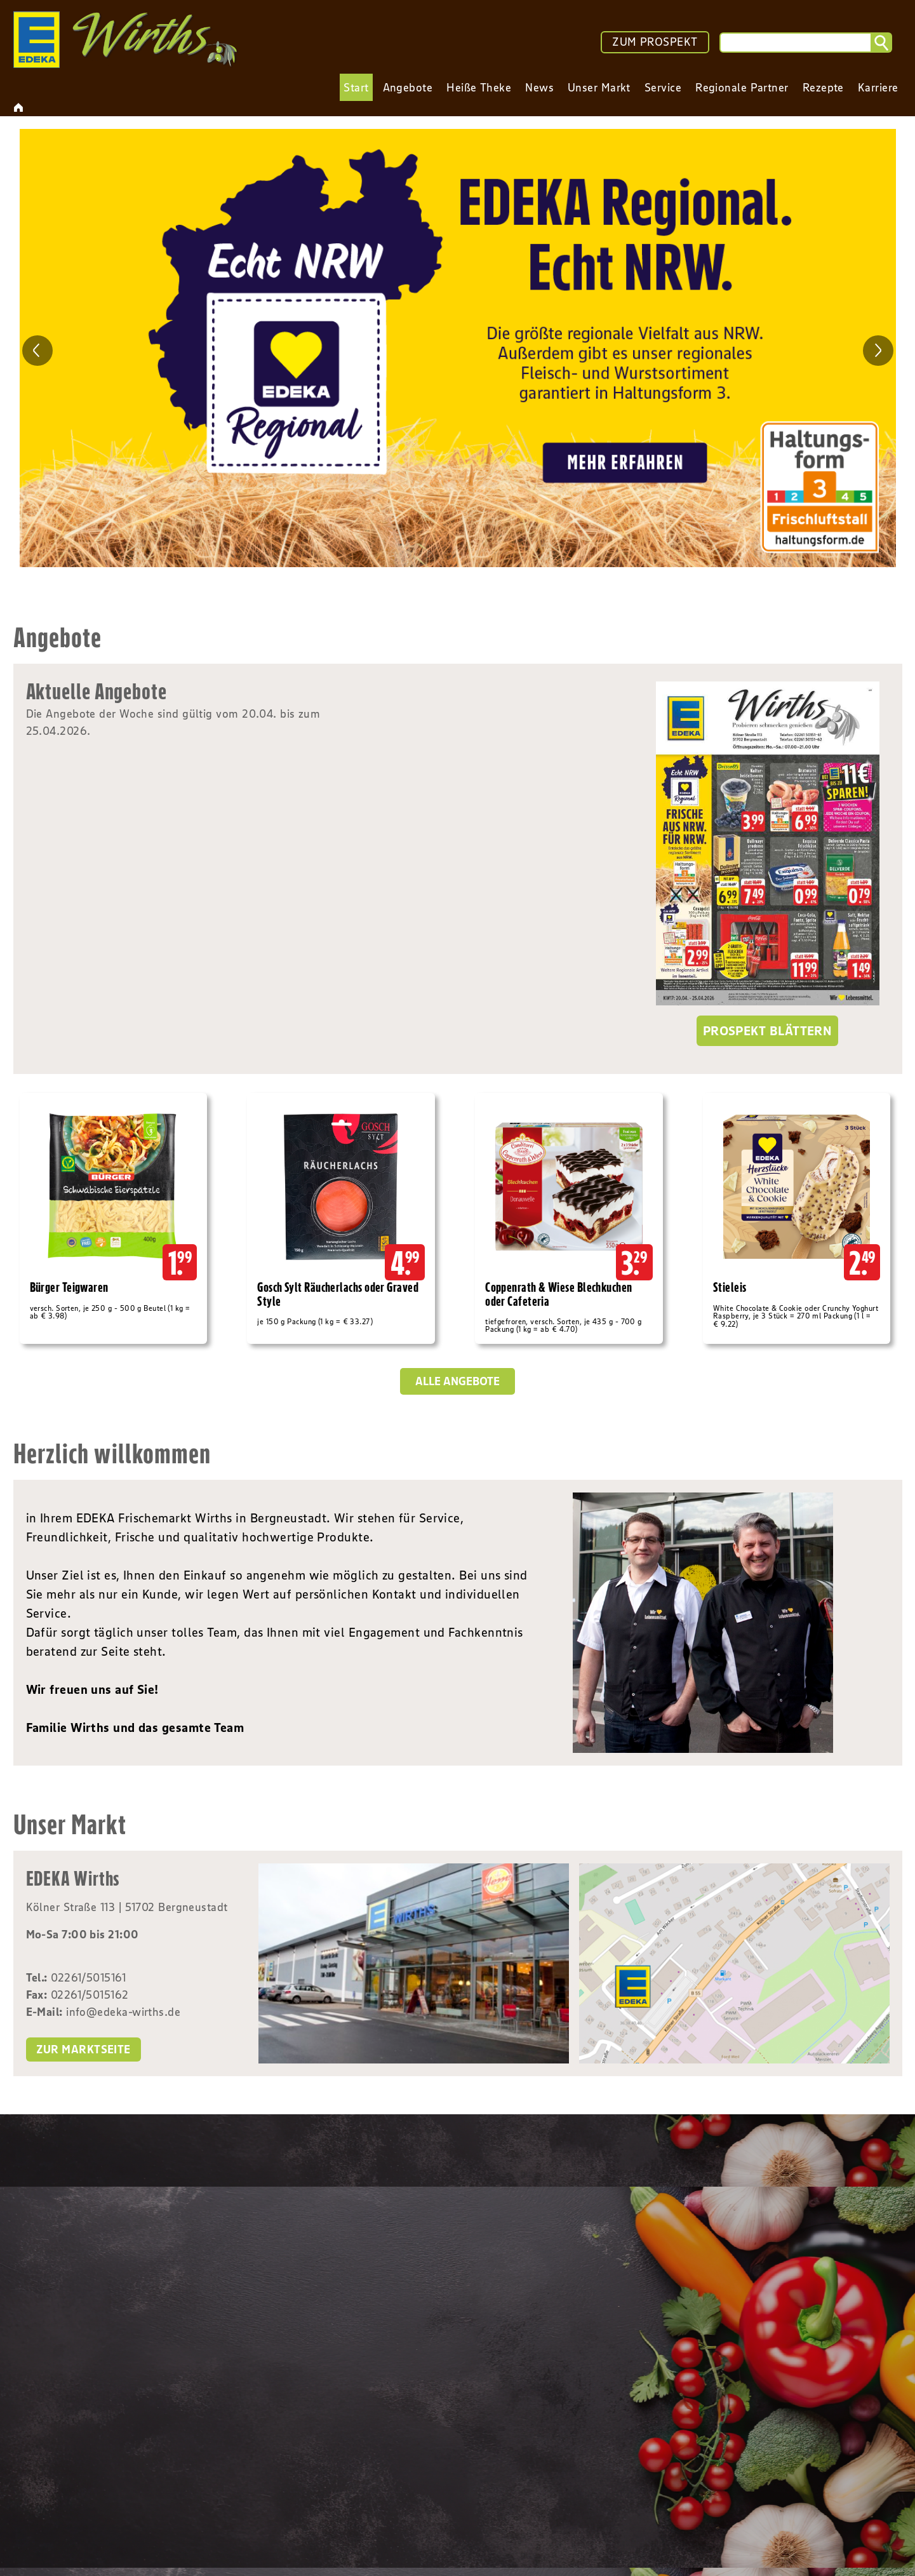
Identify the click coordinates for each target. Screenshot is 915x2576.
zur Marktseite (83, 2049)
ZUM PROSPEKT (654, 42)
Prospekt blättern (767, 1030)
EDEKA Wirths (73, 1878)
